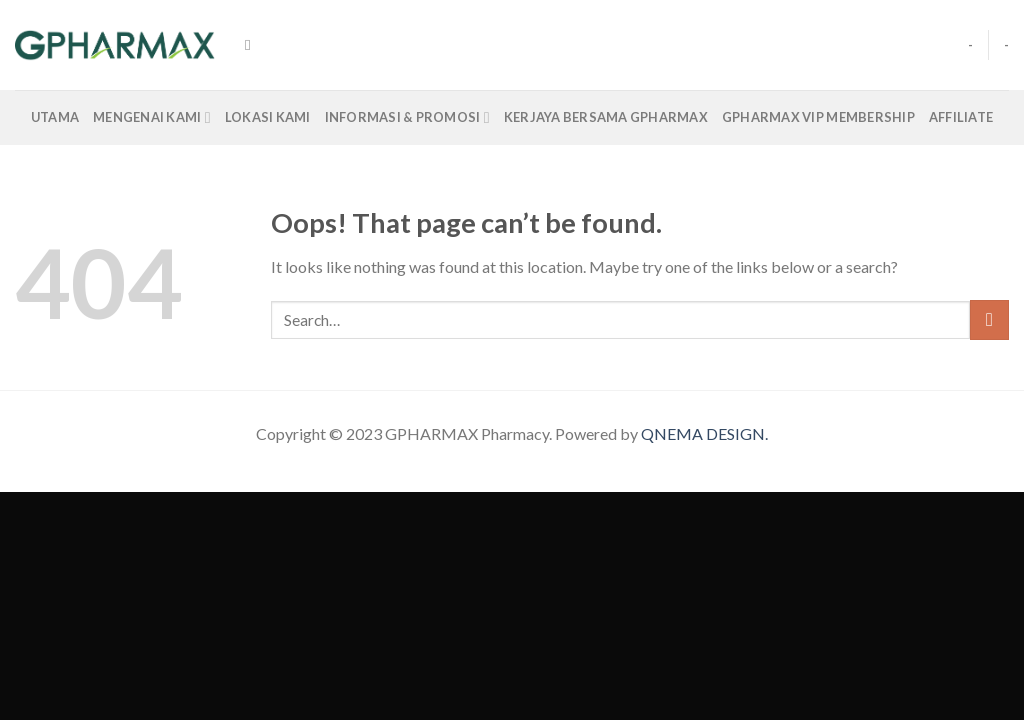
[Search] (252, 45)
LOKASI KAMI (268, 117)
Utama (55, 117)
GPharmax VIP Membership (818, 117)
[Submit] (989, 319)
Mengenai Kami (152, 117)
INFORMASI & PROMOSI (407, 117)
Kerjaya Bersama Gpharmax (606, 117)
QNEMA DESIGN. (704, 433)
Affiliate (961, 117)
